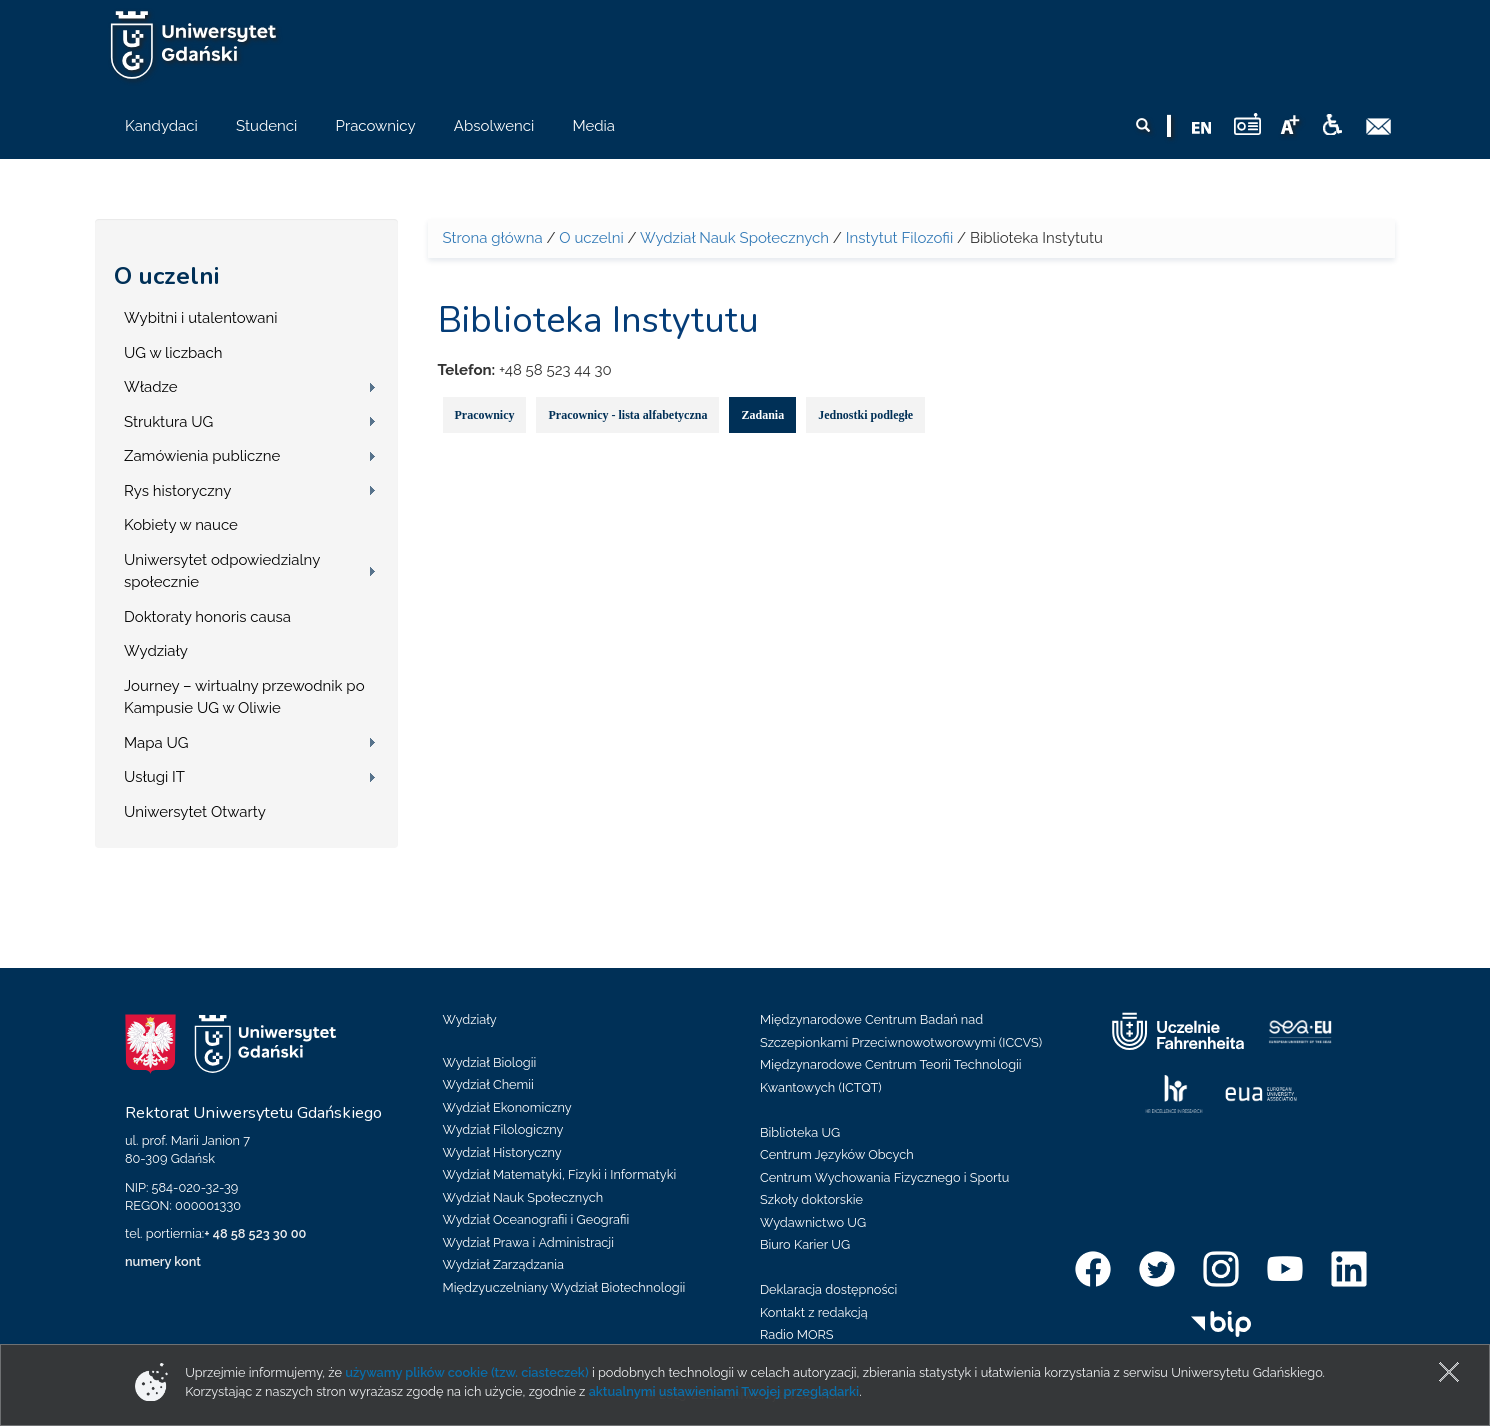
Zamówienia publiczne (202, 456)
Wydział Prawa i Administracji (529, 1242)
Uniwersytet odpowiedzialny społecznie (222, 571)
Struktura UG (168, 422)
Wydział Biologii (490, 1062)
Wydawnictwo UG (813, 1222)
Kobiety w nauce (181, 525)
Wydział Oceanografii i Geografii (536, 1219)
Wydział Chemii (488, 1084)
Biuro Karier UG (805, 1244)
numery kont (163, 1261)
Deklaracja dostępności (828, 1289)
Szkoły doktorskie (811, 1199)
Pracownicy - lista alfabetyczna (627, 415)
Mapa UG (156, 743)
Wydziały (156, 651)
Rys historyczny (177, 491)
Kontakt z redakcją (814, 1312)
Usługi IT (154, 777)
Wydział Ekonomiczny (507, 1107)
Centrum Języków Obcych (837, 1154)
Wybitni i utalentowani (201, 318)
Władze (151, 387)
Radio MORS (797, 1334)
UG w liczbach (173, 353)
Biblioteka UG (800, 1132)
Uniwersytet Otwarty (195, 812)
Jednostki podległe (865, 415)
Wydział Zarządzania (503, 1264)
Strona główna (493, 238)
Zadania (762, 415)
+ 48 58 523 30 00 (255, 1233)
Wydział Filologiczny (503, 1129)
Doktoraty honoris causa (207, 617)
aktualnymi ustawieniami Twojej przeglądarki (724, 1391)
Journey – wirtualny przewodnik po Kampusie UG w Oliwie (244, 697)
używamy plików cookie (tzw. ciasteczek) (467, 1372)
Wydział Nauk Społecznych (734, 238)
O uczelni (166, 276)
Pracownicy (485, 415)
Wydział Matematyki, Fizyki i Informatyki (560, 1174)
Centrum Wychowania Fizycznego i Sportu (884, 1177)
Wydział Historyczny (502, 1152)
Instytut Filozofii (899, 238)
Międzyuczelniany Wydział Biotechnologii (564, 1287)
